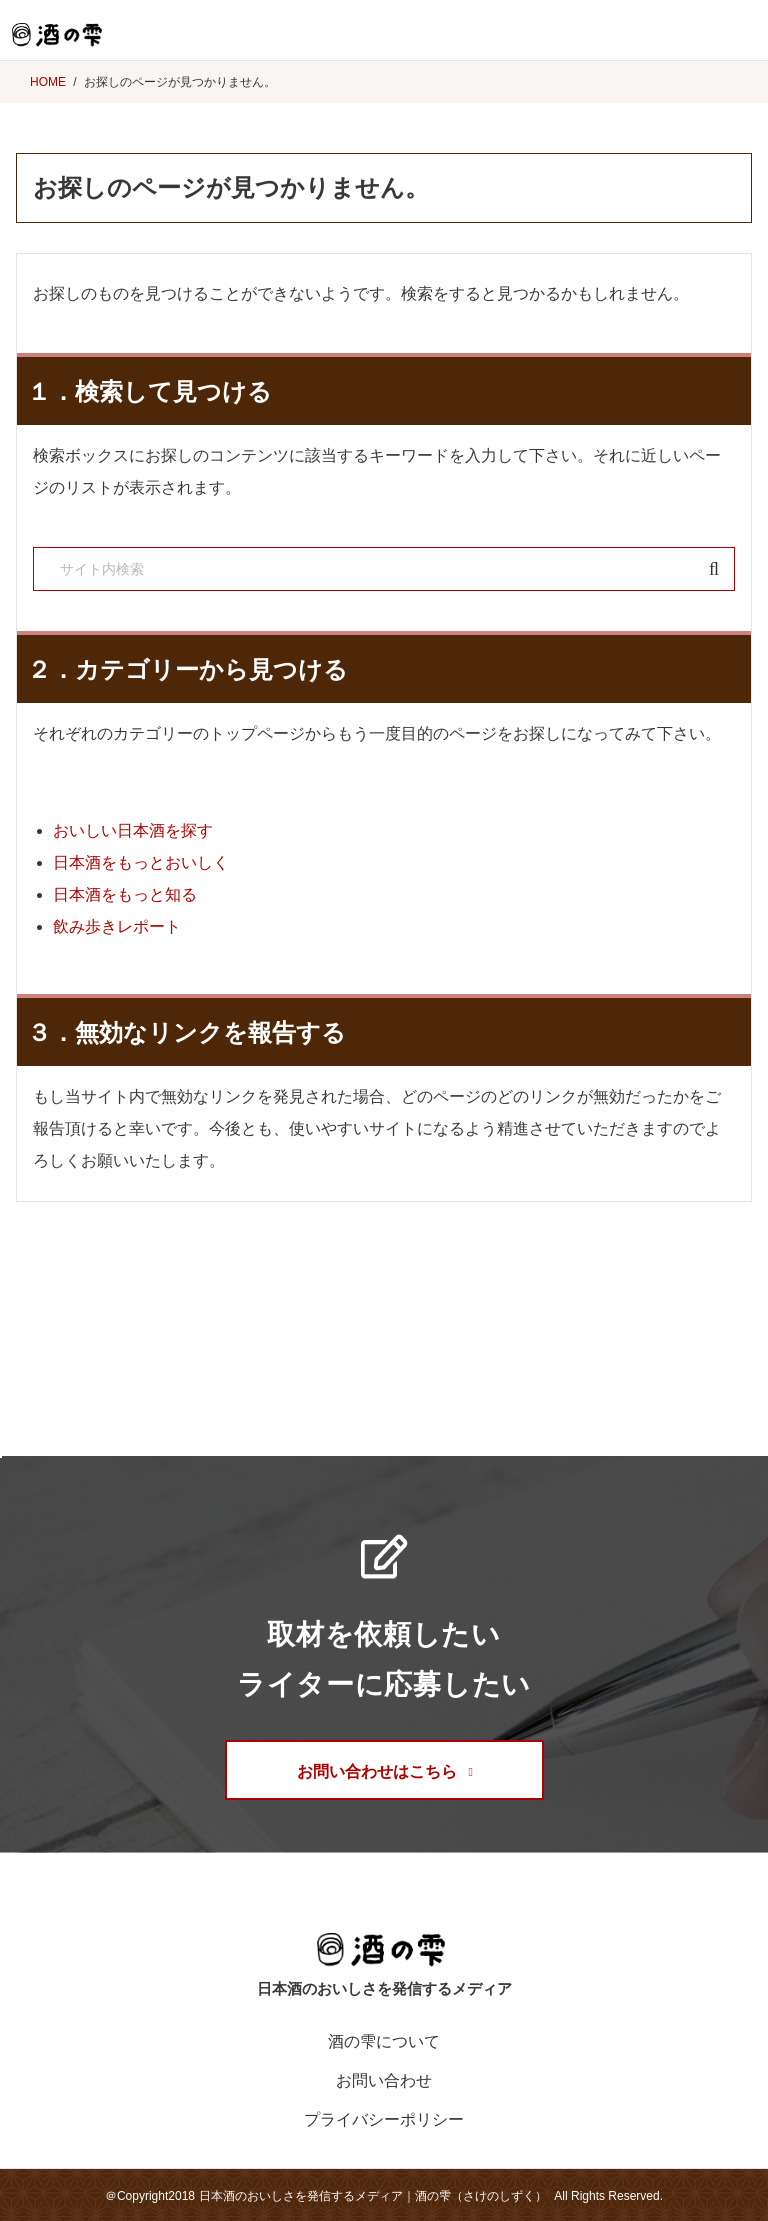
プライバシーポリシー (384, 2119)
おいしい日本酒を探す (133, 830)
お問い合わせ (384, 2080)
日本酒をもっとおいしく (141, 862)
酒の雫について (384, 2041)
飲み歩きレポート (117, 926)
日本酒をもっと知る (125, 894)
